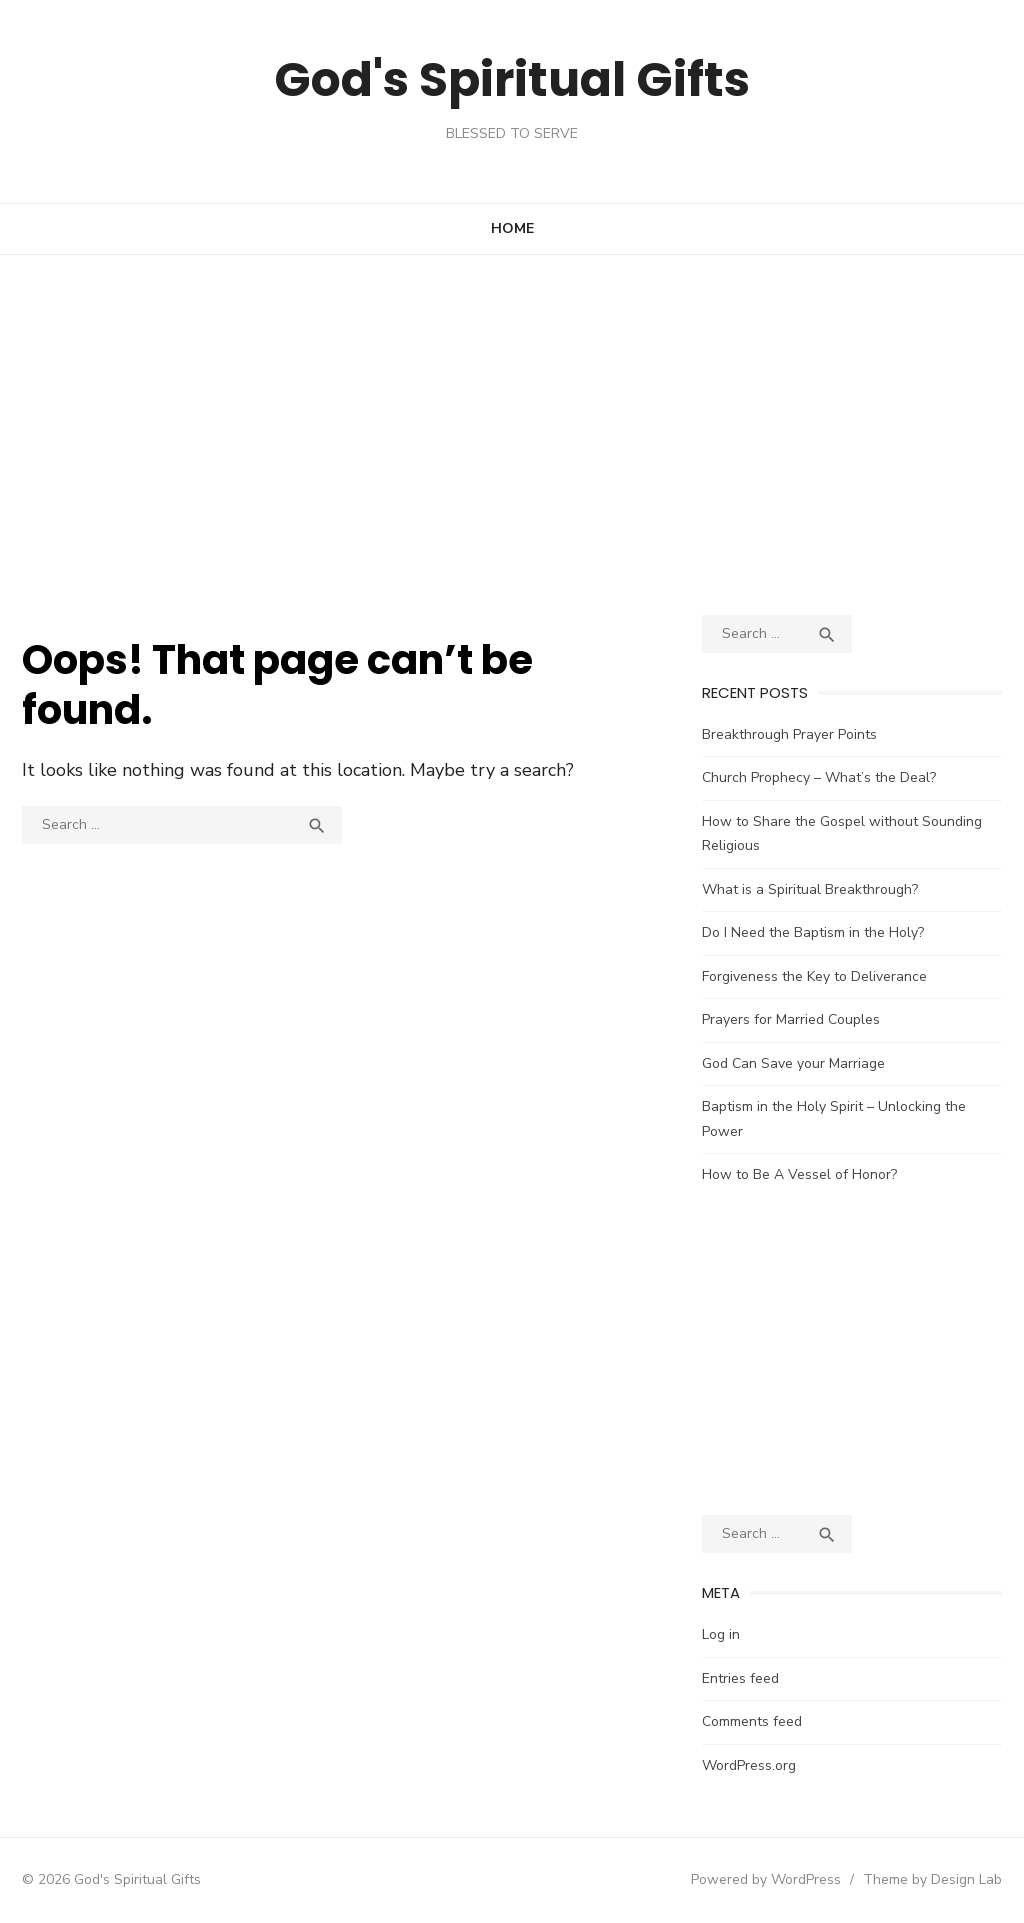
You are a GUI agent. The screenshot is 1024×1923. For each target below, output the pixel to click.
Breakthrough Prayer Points (789, 734)
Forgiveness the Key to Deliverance (814, 976)
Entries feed (740, 1678)
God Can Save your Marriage (793, 1063)
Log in (721, 1634)
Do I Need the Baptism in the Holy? (813, 932)
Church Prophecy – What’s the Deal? (819, 777)
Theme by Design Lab (932, 1879)
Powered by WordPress (766, 1879)
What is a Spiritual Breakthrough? (810, 889)
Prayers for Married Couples (791, 1019)
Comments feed (752, 1721)
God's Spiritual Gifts (512, 79)
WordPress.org (749, 1765)
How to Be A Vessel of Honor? (799, 1174)
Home (512, 228)
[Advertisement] (512, 435)
